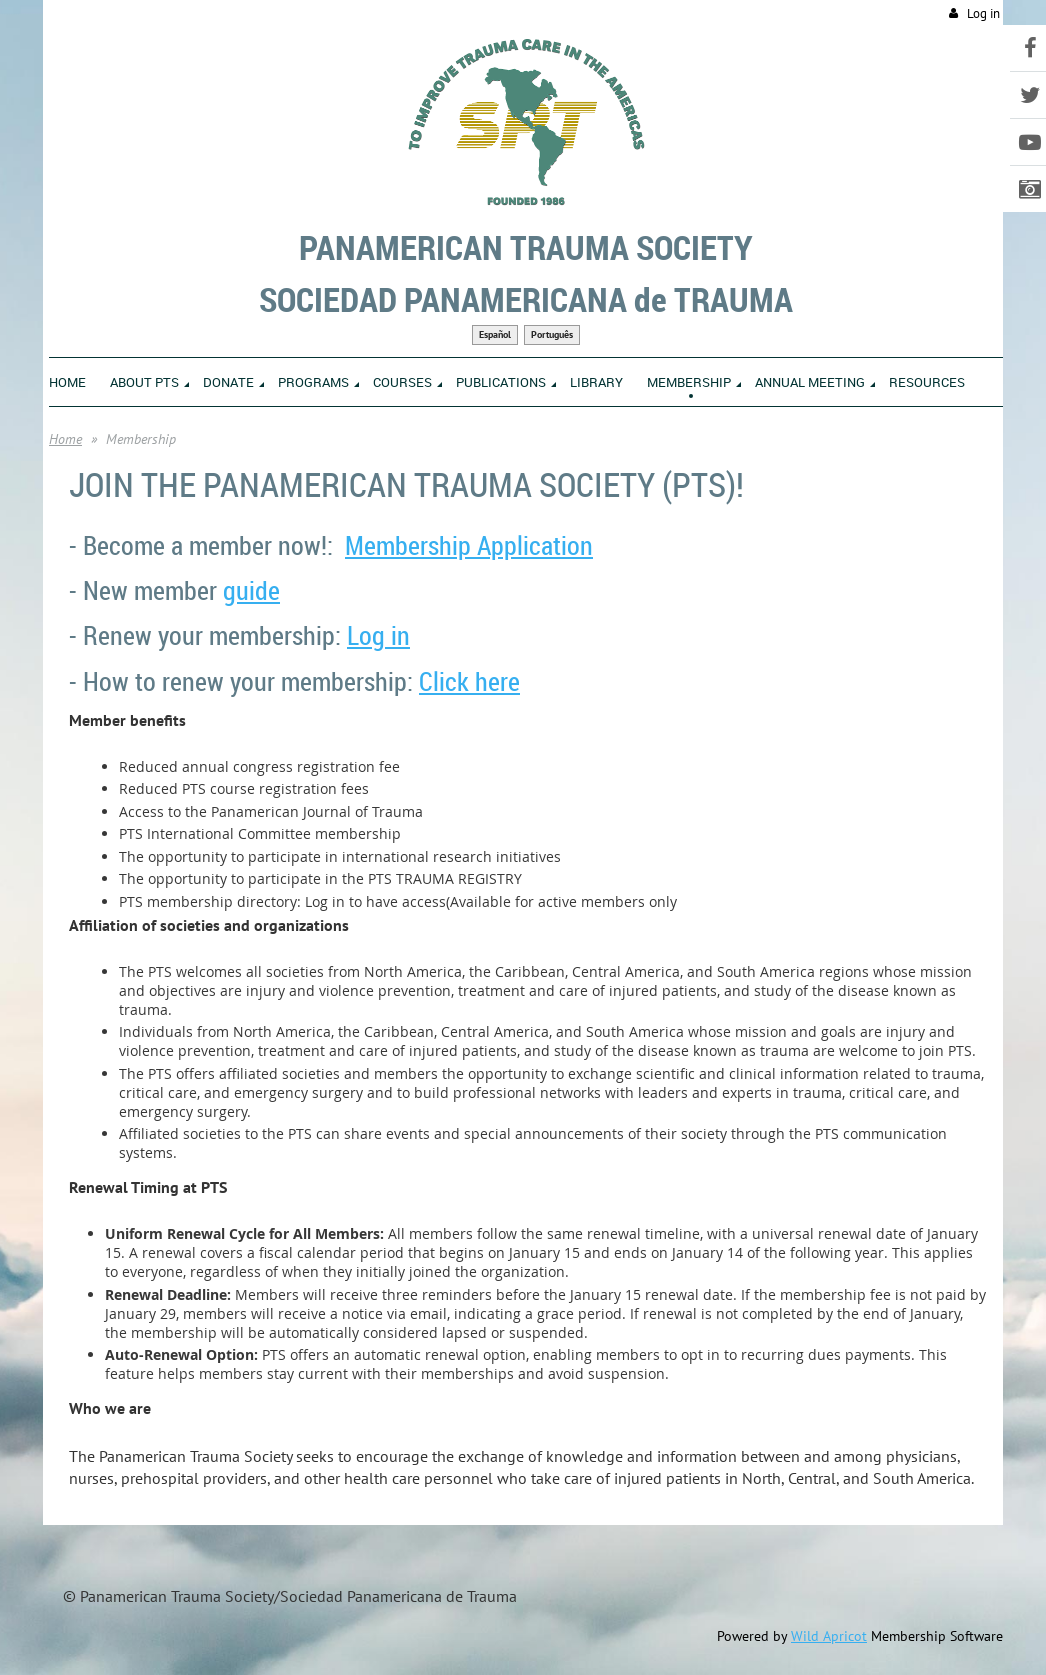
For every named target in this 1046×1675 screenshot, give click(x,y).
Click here (469, 681)
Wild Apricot (829, 1636)
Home (65, 439)
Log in (983, 13)
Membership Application (469, 545)
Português (552, 334)
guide (251, 590)
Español (495, 334)
